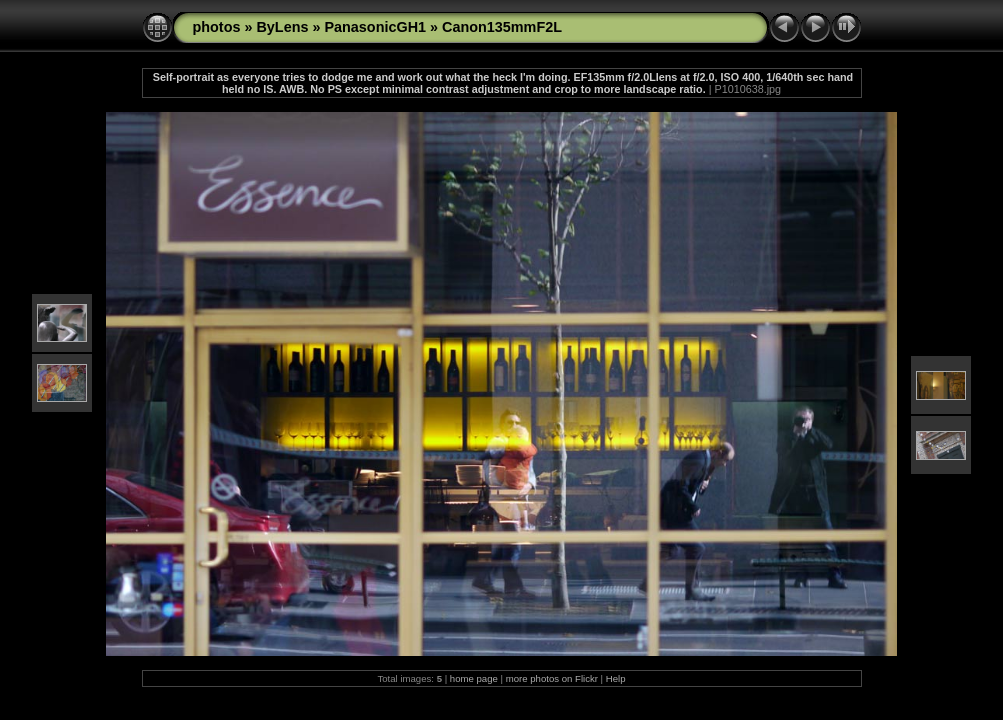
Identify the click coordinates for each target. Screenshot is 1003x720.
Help (616, 678)
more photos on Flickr (552, 678)
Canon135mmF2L (502, 27)
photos (217, 27)
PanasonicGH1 (375, 27)
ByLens (282, 27)
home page (474, 678)
